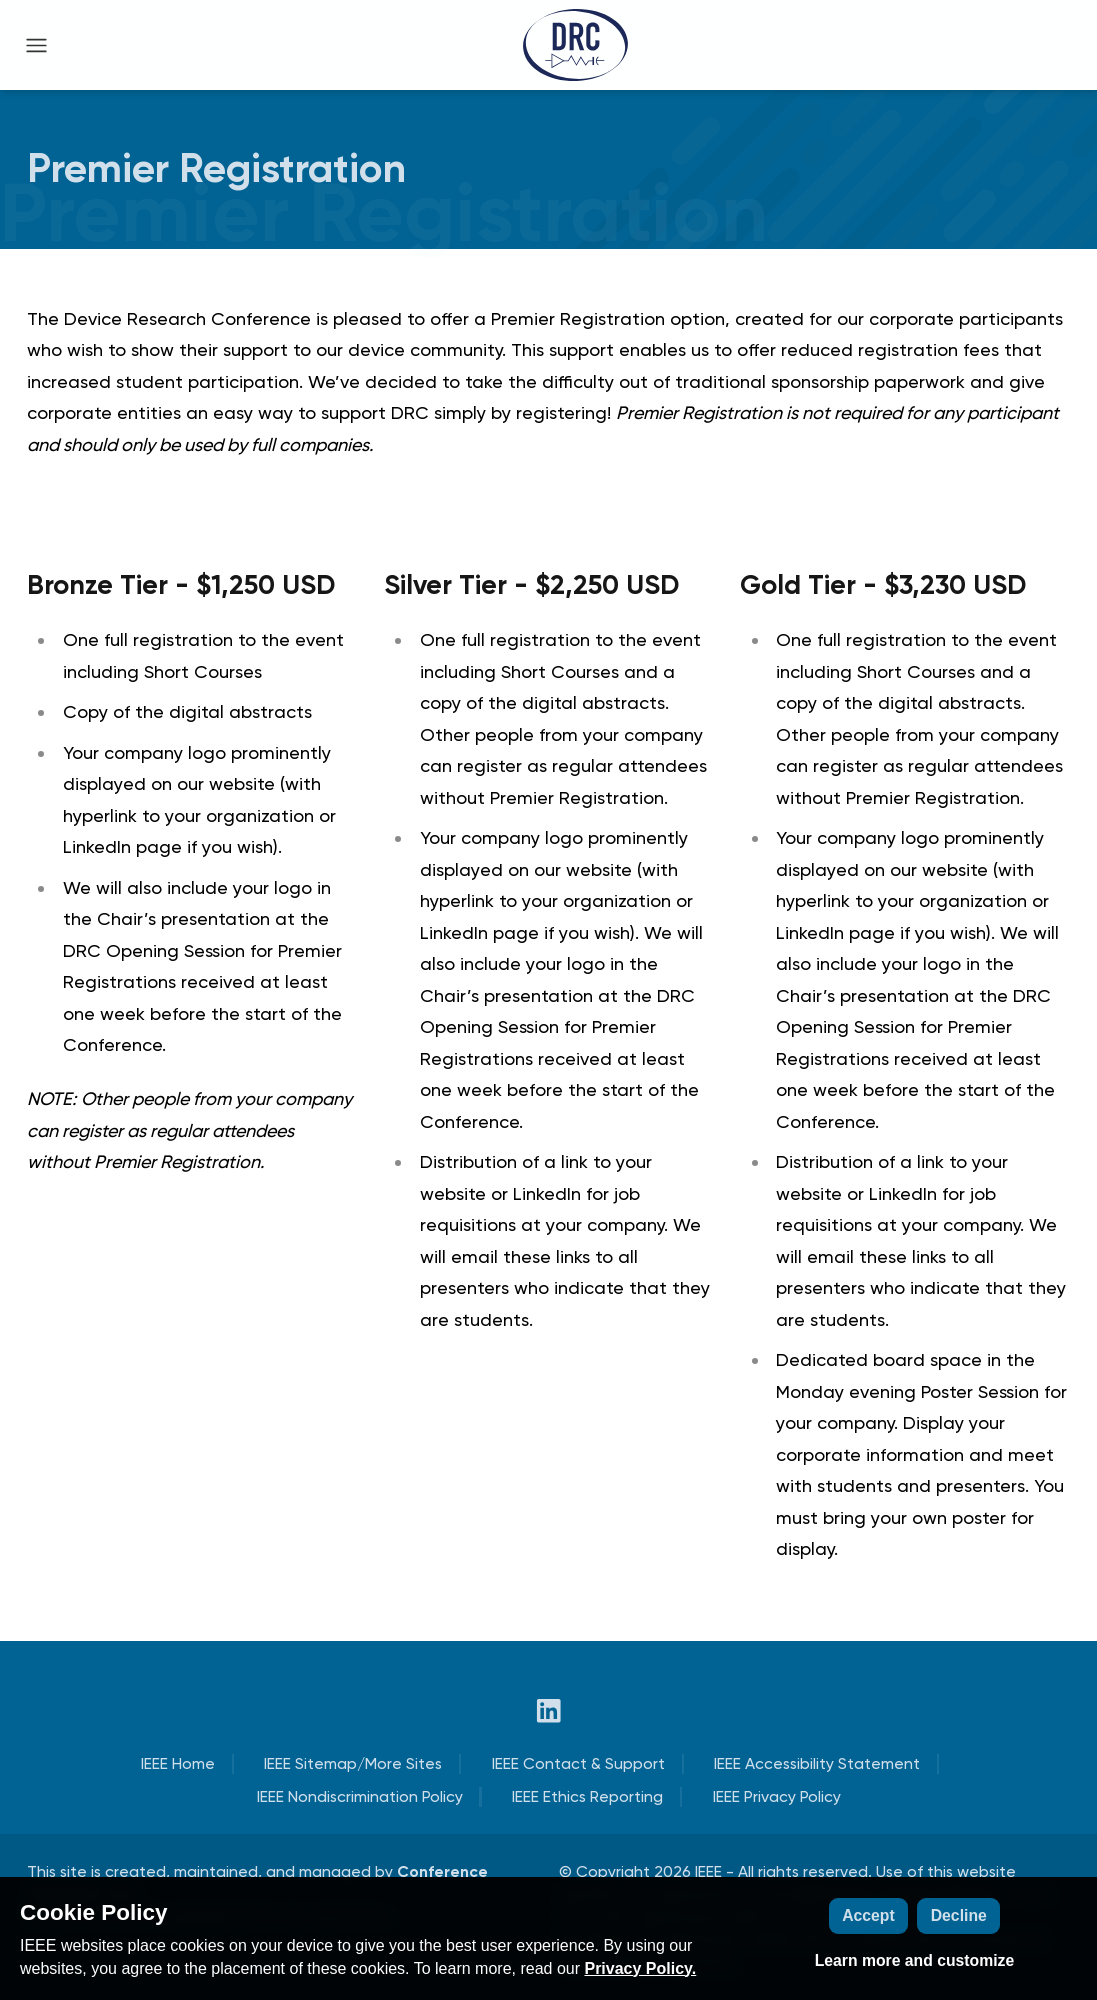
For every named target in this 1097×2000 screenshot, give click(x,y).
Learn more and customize (915, 1960)
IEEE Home (178, 1763)
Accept (868, 1915)
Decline (959, 1915)
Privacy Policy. (640, 1968)
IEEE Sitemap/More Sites (353, 1763)
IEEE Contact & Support (578, 1763)
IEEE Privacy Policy (777, 1796)
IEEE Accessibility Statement (817, 1763)
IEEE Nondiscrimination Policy (360, 1796)
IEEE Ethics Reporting (587, 1796)
